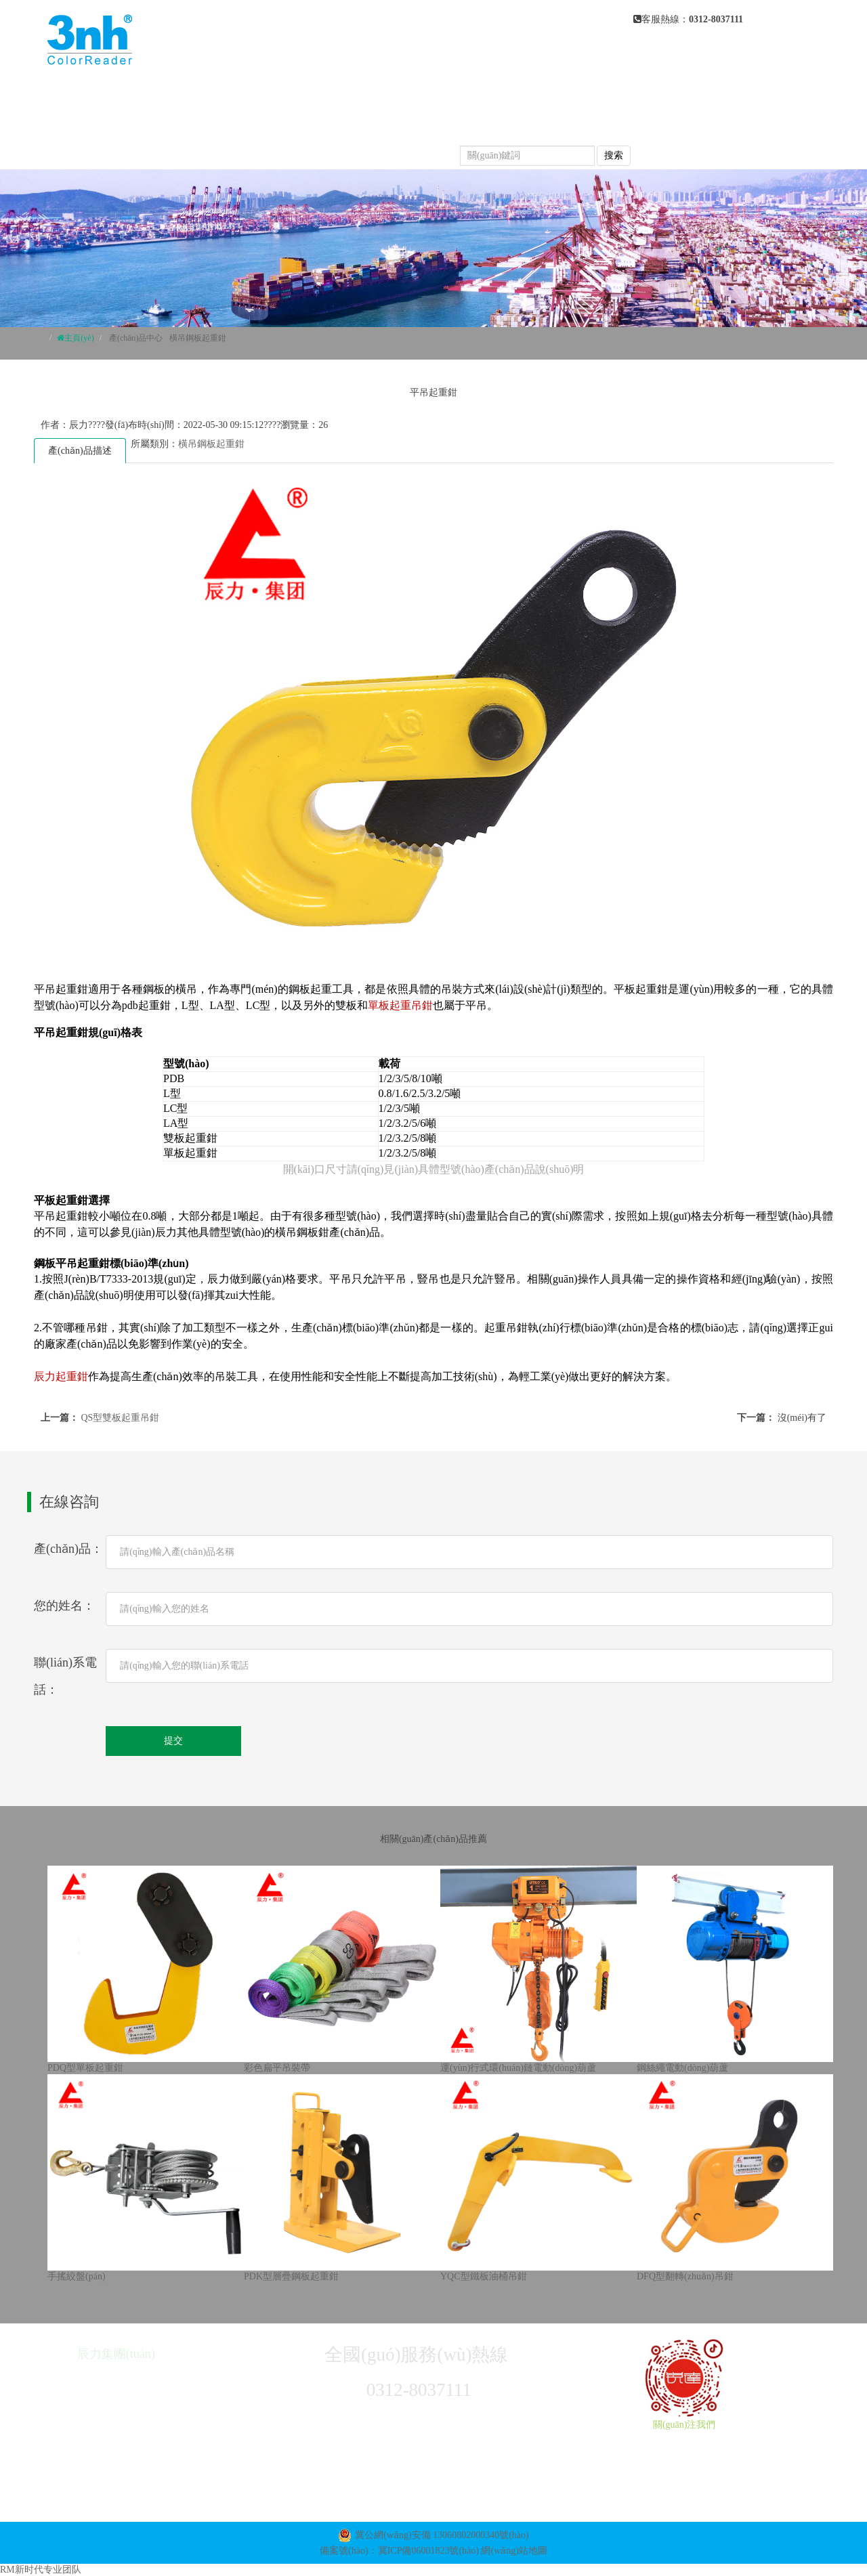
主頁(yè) (78, 338)
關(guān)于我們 (416, 95)
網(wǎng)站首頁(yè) (296, 95)
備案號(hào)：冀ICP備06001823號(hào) (399, 2551)
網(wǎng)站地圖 (514, 2551)
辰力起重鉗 (61, 1376)
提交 (173, 1741)
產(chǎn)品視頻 (545, 122)
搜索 (613, 155)
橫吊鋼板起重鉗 (197, 338)
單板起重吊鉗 (400, 1005)
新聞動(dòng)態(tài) (294, 122)
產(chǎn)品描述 (80, 451)
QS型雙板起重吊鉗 (120, 1418)
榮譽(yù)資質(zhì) (290, 149)
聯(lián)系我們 (401, 149)
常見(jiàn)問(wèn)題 (425, 122)
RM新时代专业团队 (40, 2569)
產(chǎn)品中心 (525, 95)
